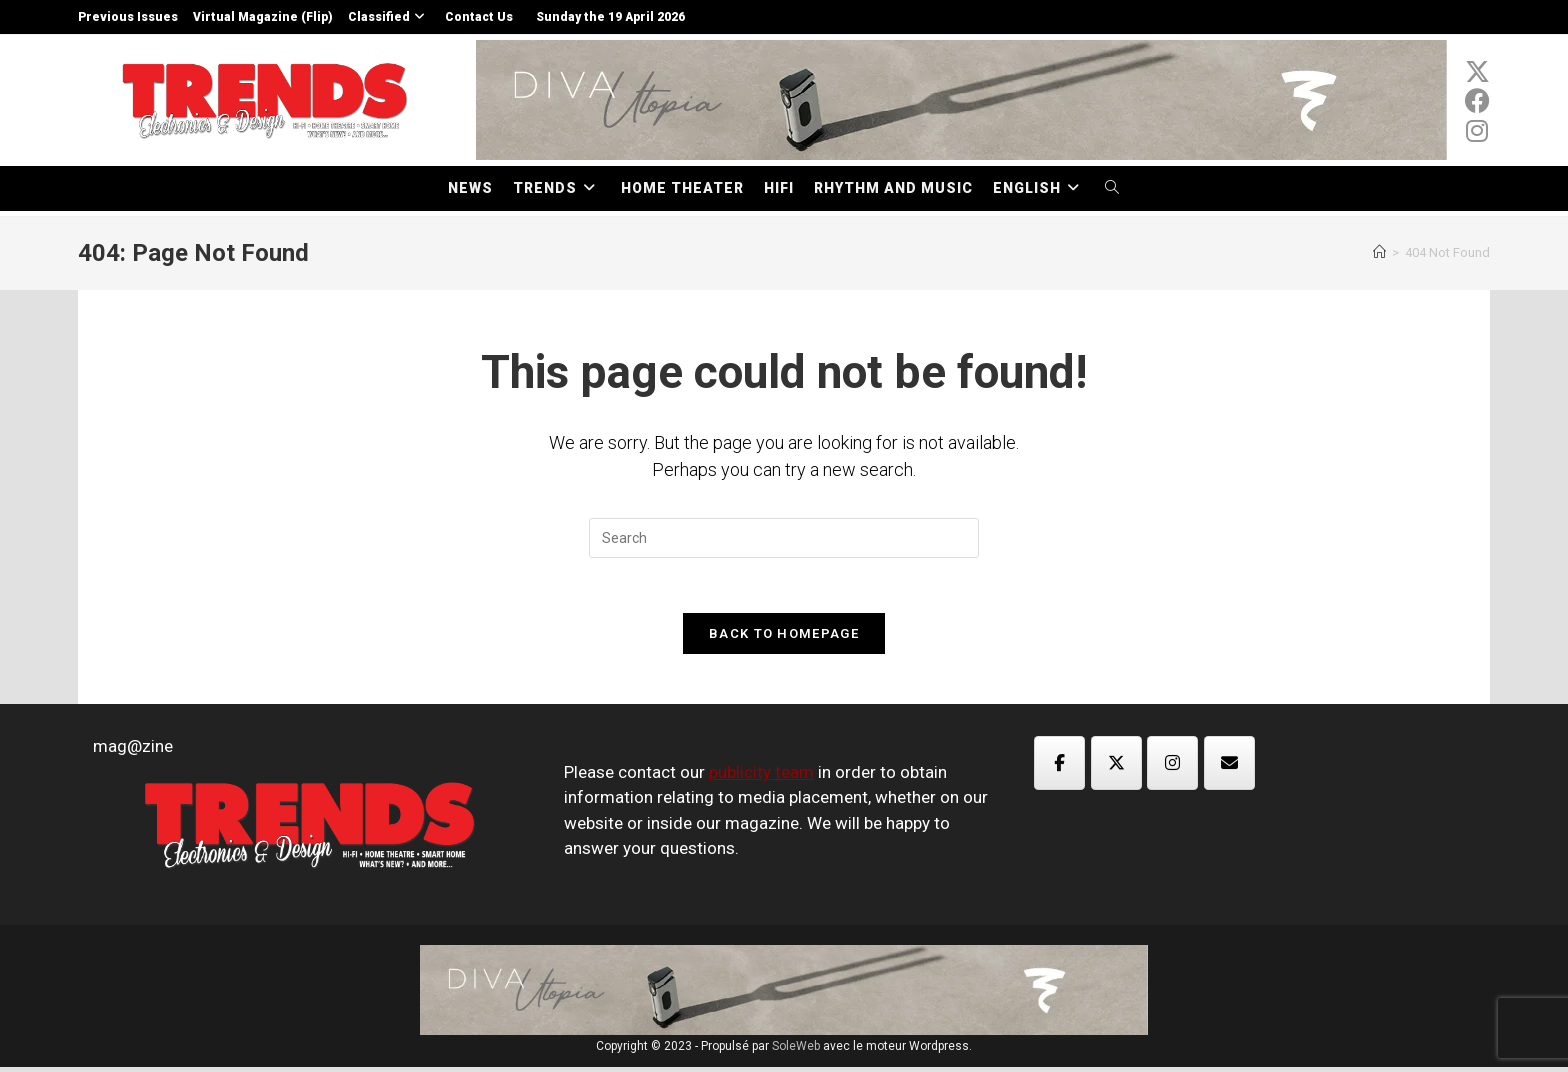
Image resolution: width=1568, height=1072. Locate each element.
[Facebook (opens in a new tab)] (1477, 101)
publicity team (761, 777)
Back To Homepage (784, 638)
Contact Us (479, 17)
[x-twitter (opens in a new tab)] (1477, 72)
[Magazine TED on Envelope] (1229, 768)
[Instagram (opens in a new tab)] (1477, 131)
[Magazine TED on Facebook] (1059, 768)
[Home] (1379, 252)
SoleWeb (796, 1051)
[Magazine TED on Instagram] (1172, 768)
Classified (389, 17)
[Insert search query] (784, 538)
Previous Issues (128, 17)
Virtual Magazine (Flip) (263, 17)
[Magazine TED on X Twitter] (1116, 768)
